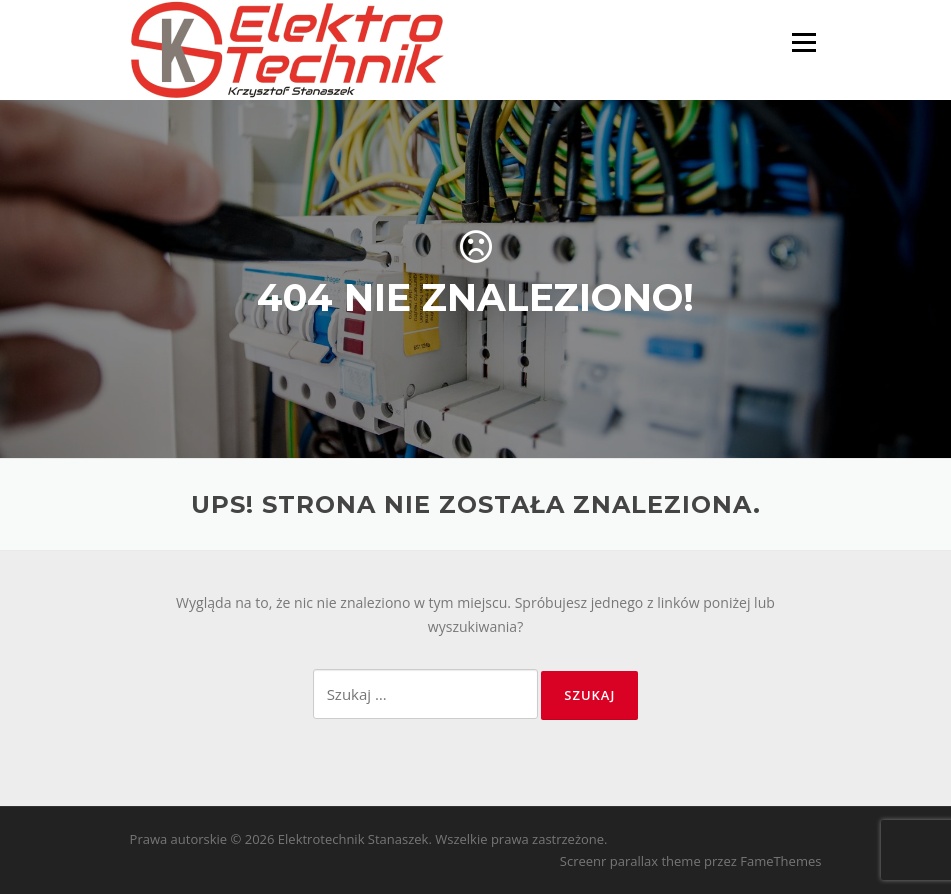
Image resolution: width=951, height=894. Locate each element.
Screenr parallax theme (630, 861)
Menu (803, 42)
